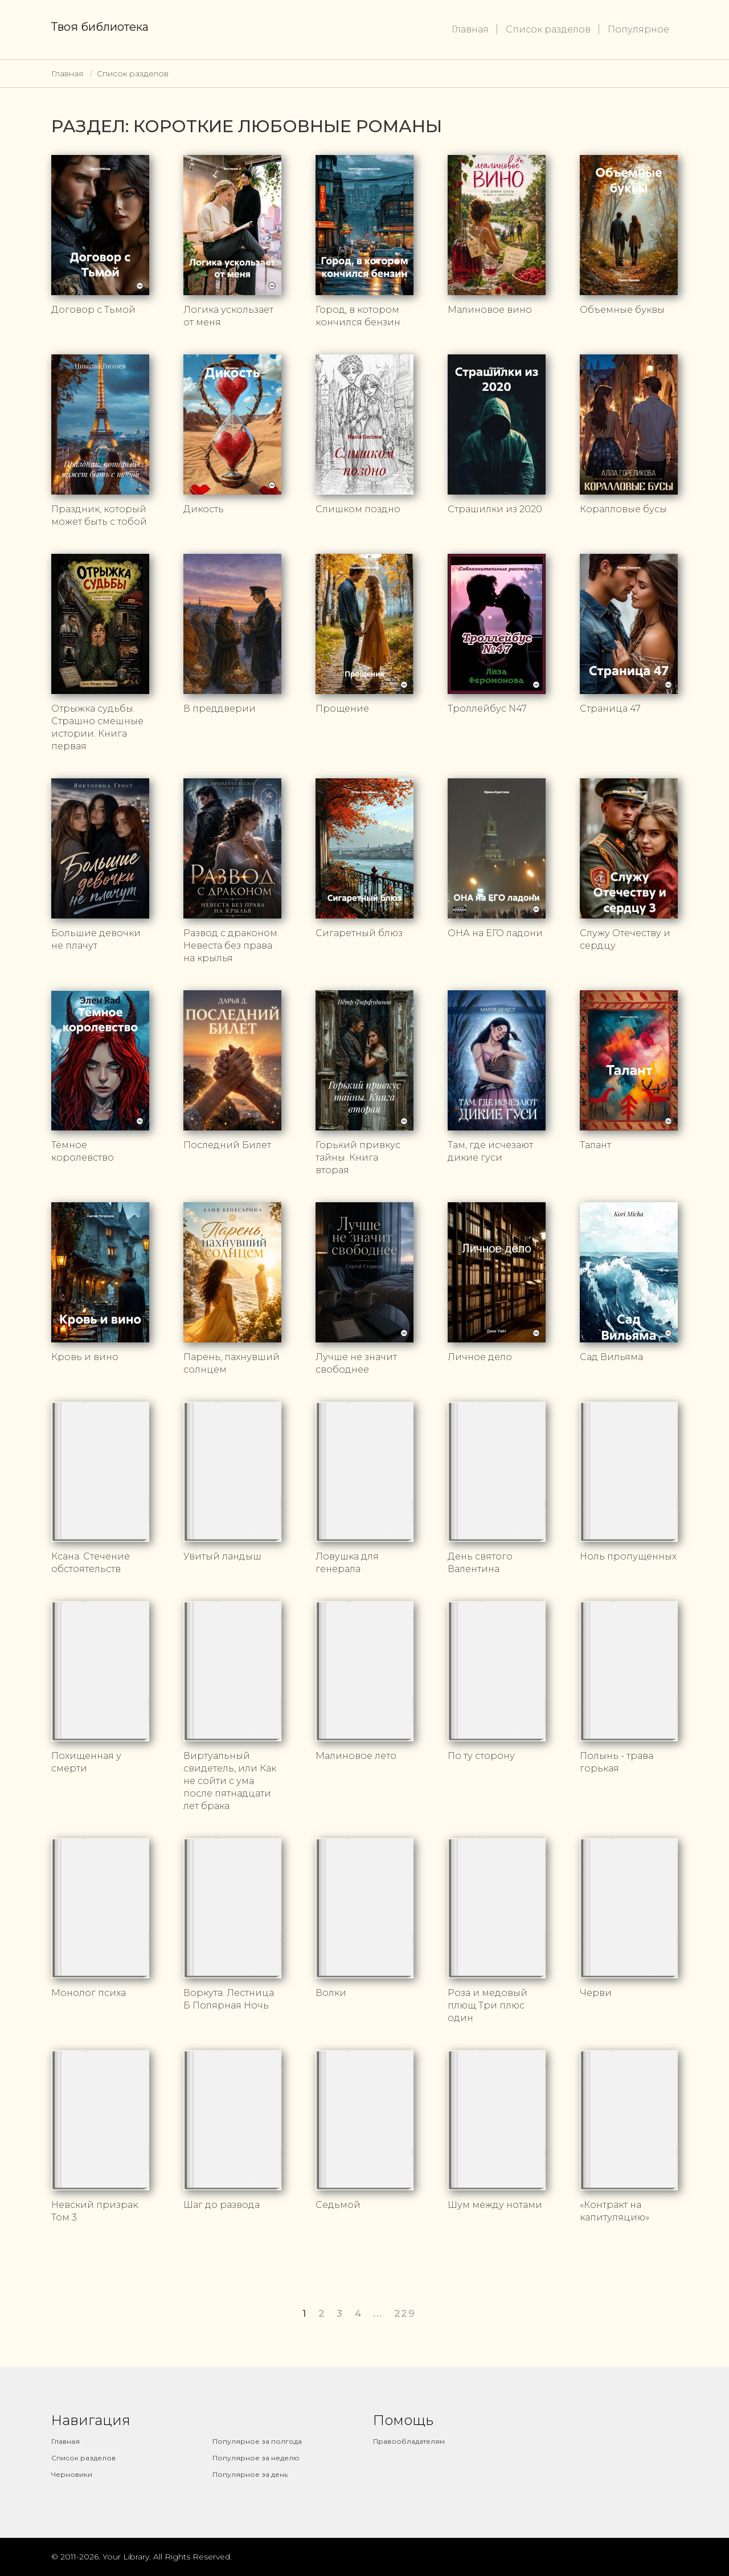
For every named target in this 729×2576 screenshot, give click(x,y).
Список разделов (548, 29)
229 (405, 2313)
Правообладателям (409, 2441)
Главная (470, 29)
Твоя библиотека (100, 27)
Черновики (71, 2474)
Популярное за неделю (256, 2457)
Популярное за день (250, 2474)
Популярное (638, 29)
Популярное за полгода (257, 2441)
